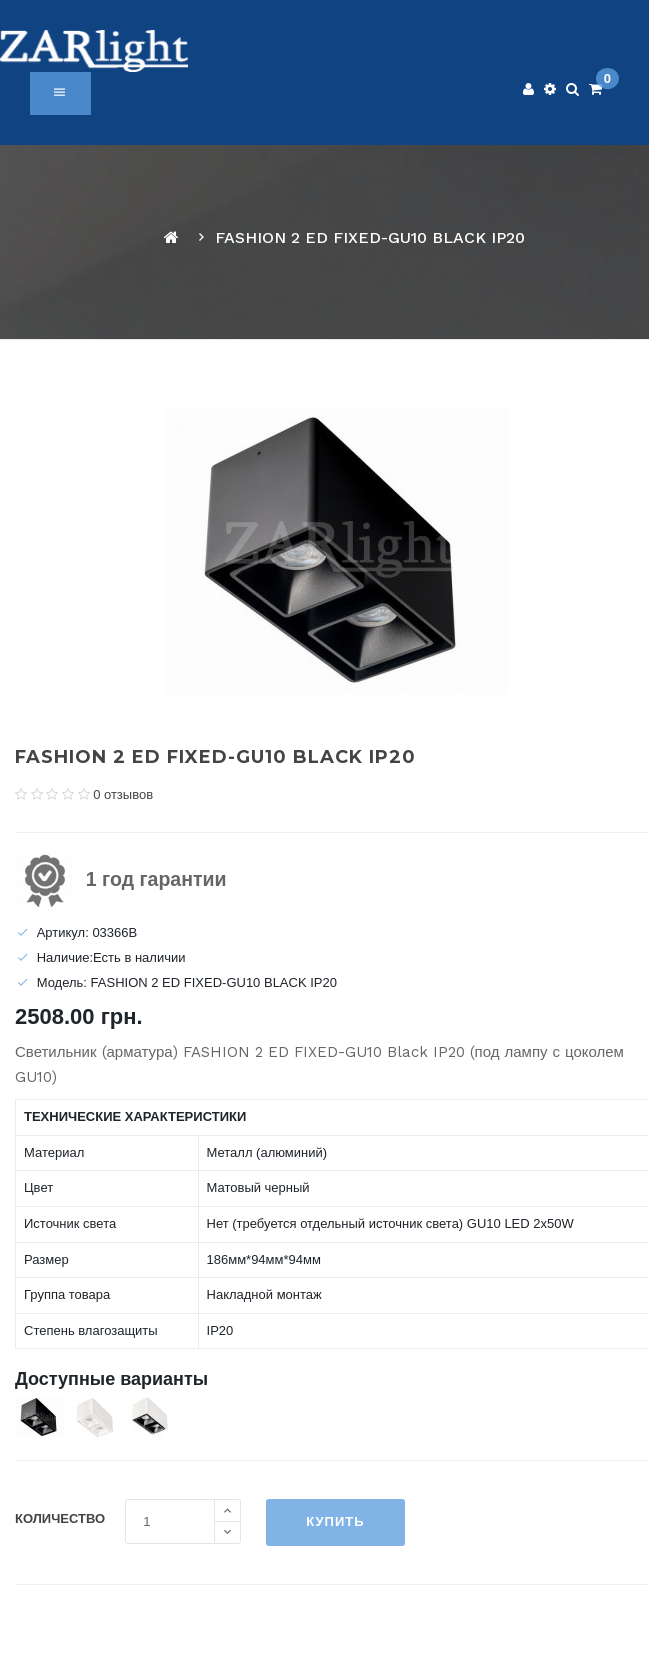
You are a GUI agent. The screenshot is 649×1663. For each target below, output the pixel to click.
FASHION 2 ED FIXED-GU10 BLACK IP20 (370, 237)
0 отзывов (123, 794)
